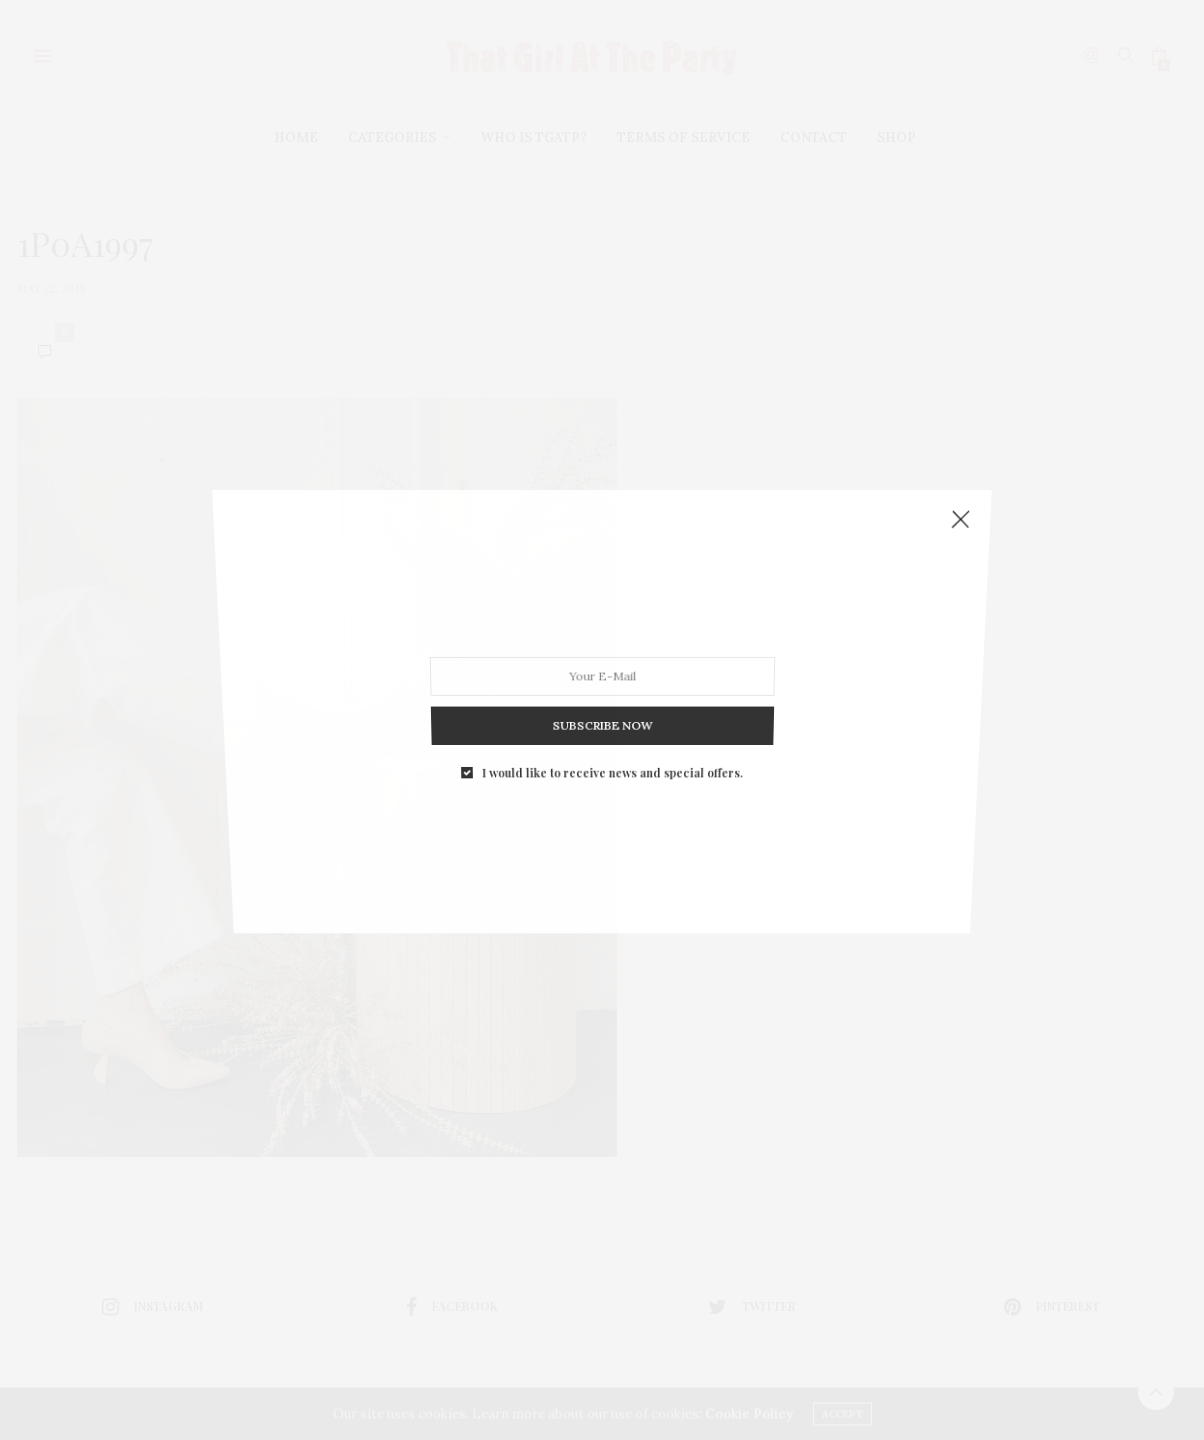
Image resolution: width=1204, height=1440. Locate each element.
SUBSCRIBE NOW (601, 615)
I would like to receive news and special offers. (611, 636)
